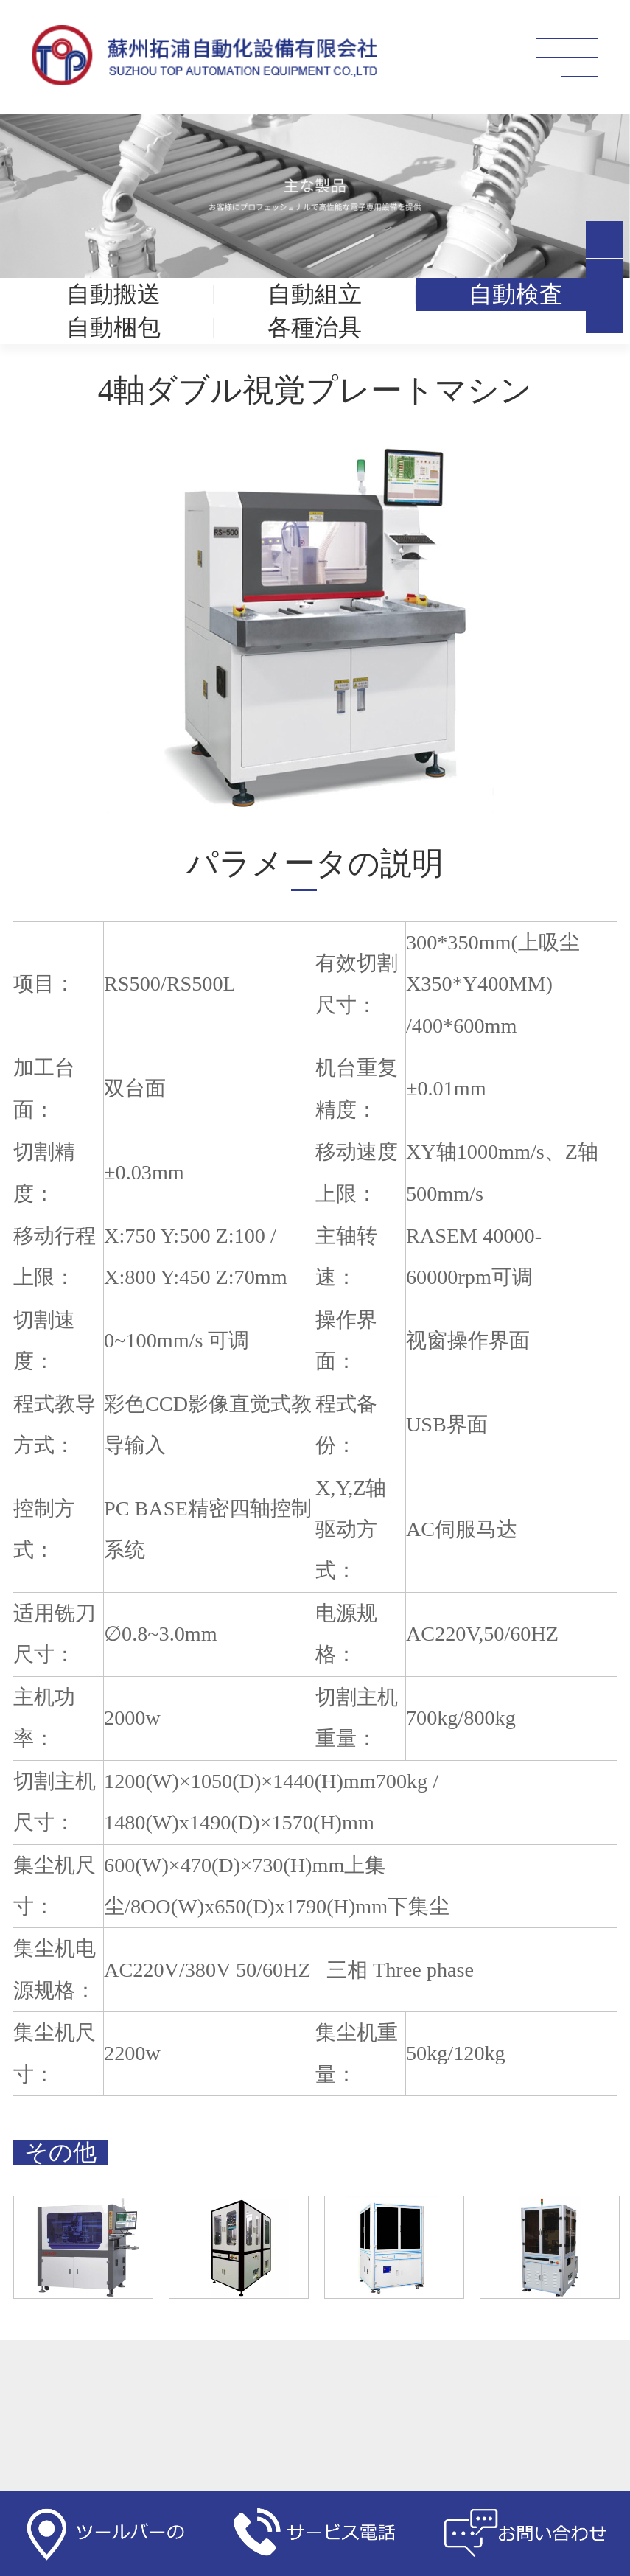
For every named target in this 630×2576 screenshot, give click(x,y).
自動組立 (314, 294)
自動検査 (516, 294)
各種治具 (314, 328)
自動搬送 (113, 294)
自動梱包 (113, 328)
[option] (315, 626)
